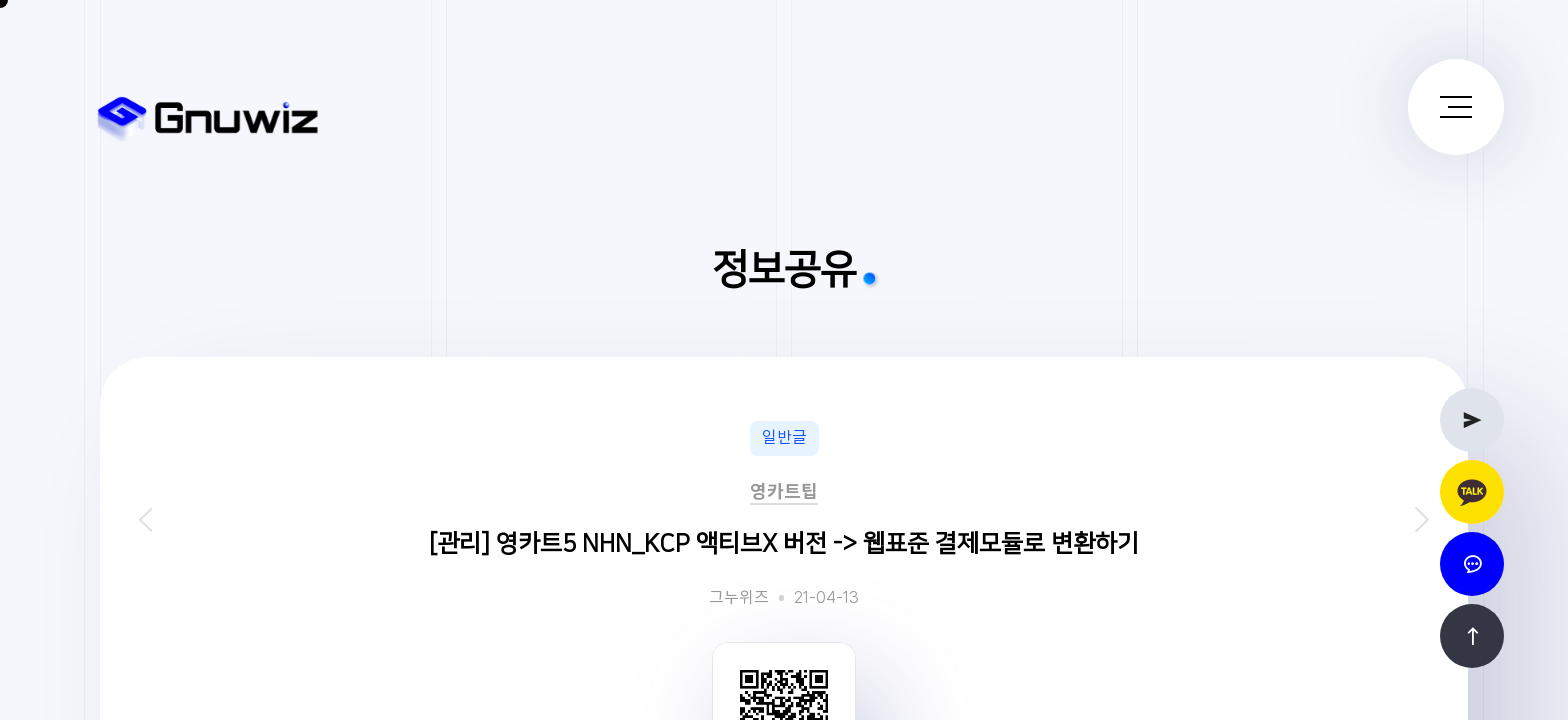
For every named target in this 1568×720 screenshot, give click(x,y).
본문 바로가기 (0, 0)
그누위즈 (739, 598)
